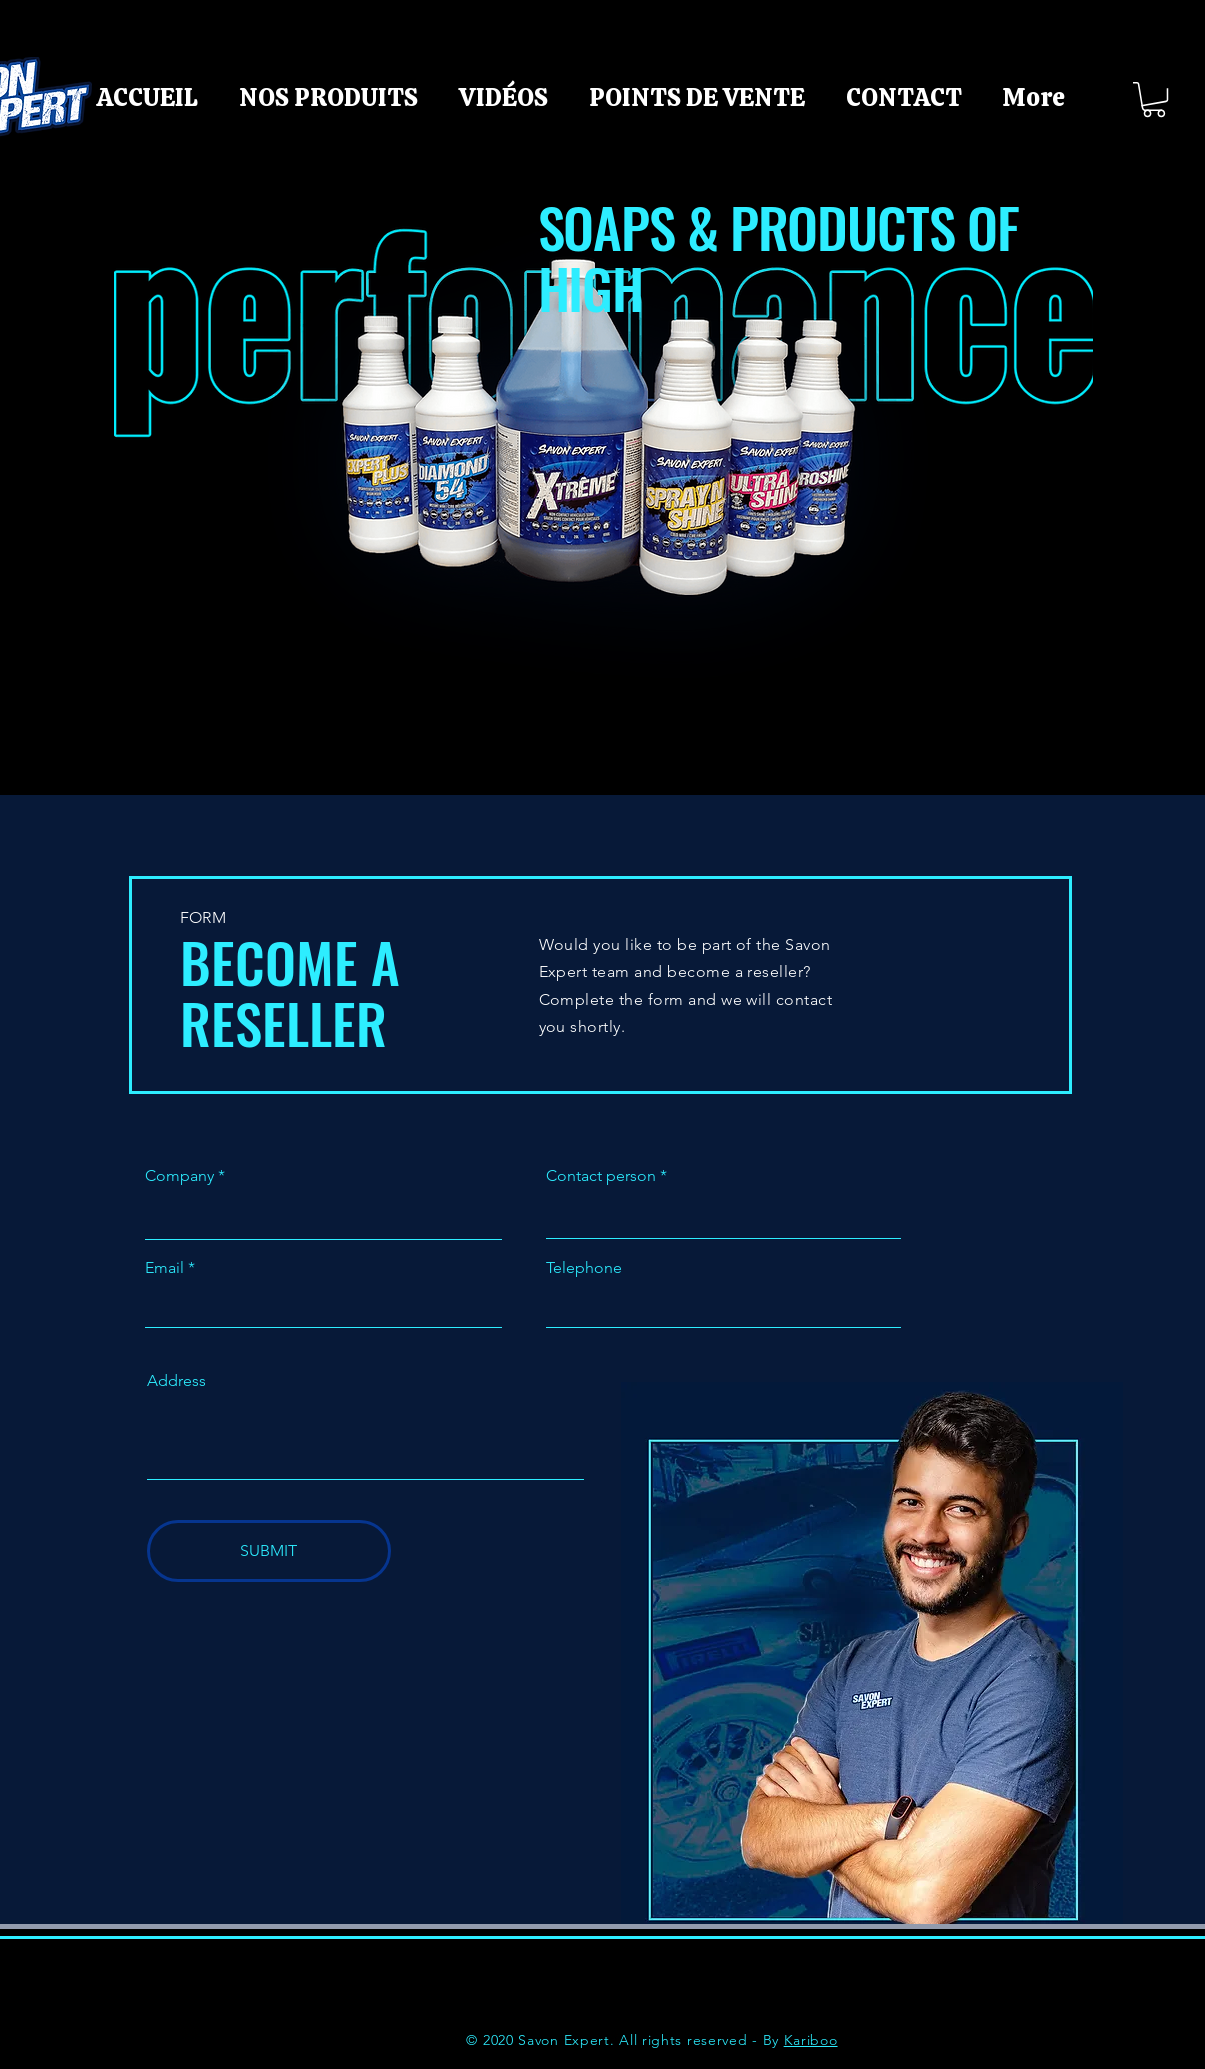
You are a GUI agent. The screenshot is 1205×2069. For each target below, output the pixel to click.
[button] (1154, 99)
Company (179, 1176)
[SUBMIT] (269, 1551)
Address (176, 1381)
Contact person (601, 1176)
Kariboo (811, 2040)
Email (164, 1268)
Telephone (584, 1268)
